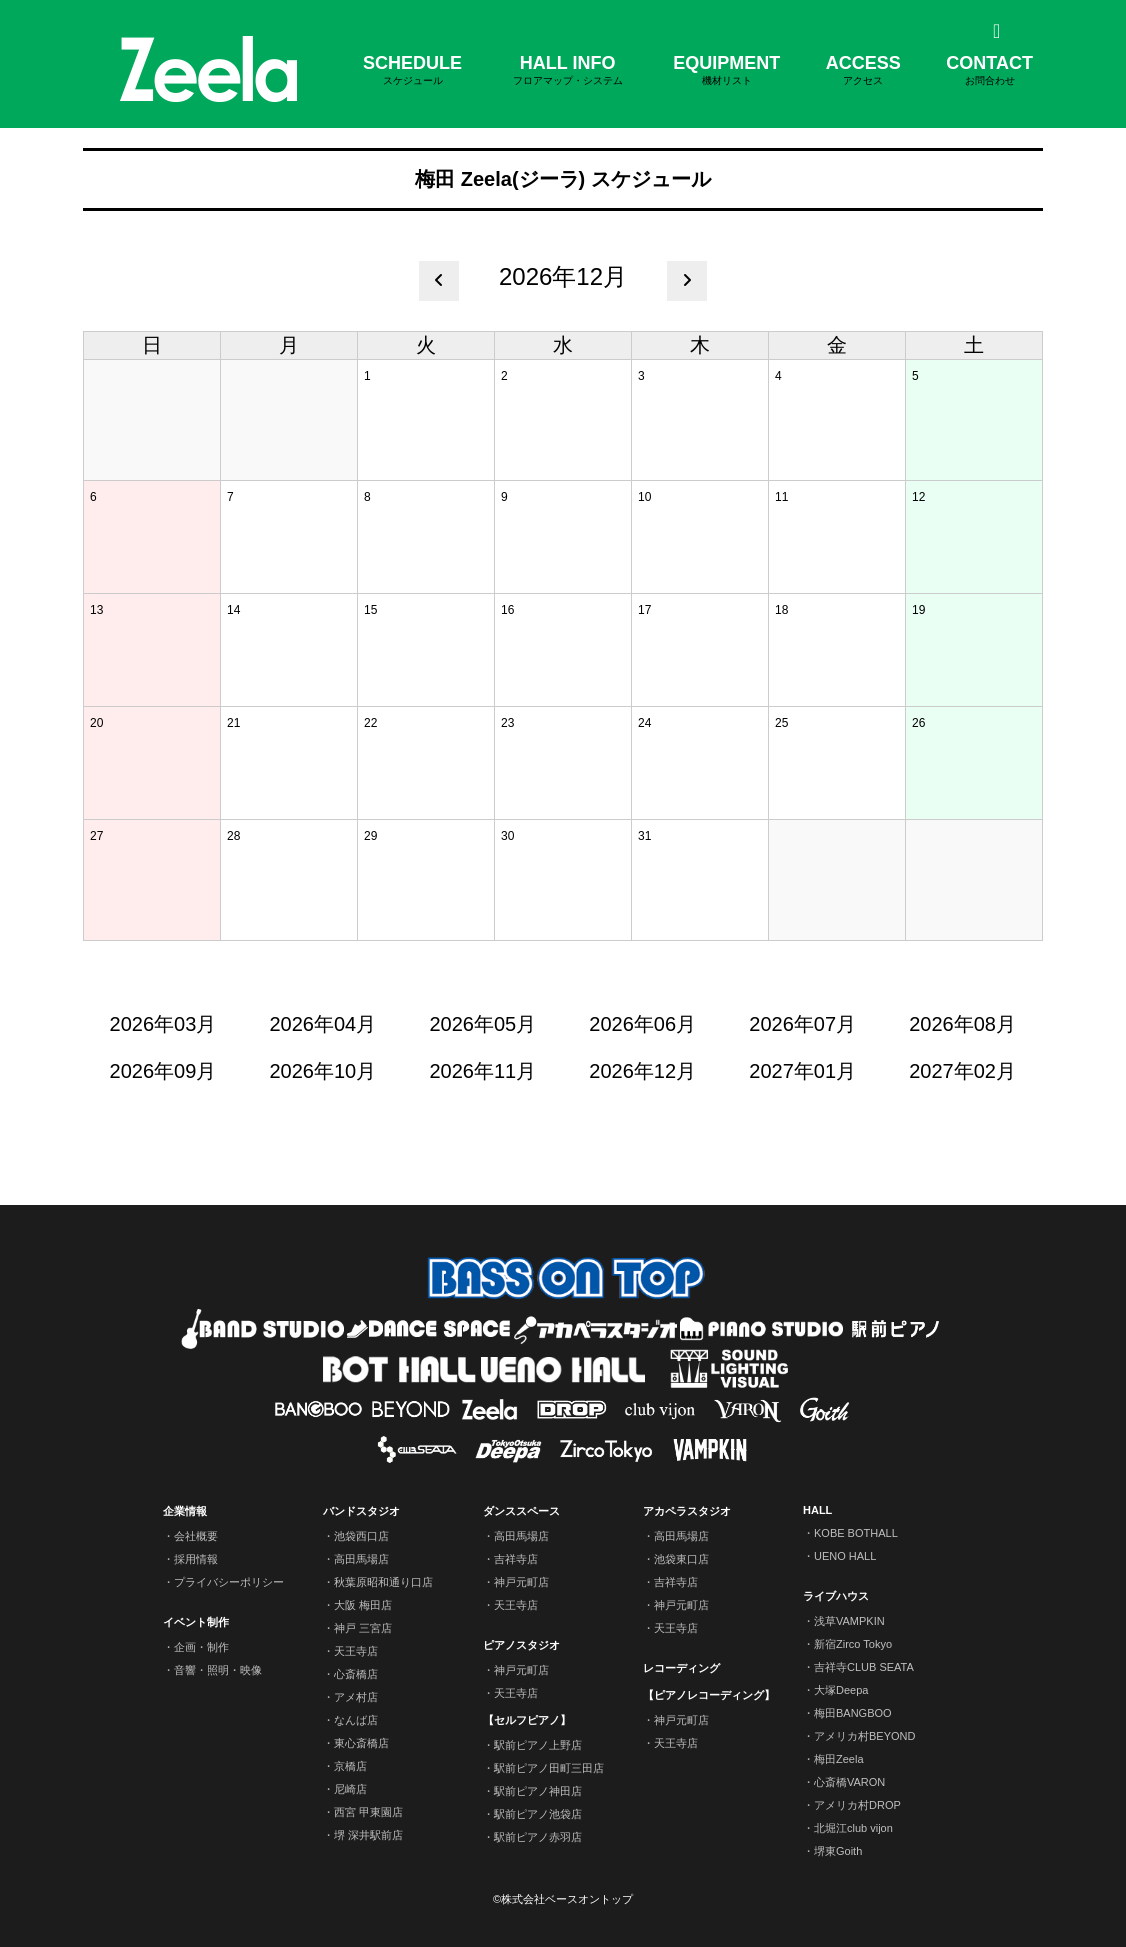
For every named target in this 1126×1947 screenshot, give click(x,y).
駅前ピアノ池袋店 (538, 1814)
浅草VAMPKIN (849, 1621)
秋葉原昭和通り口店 (383, 1582)
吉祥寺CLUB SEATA (864, 1667)
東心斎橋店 (361, 1743)
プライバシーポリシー (229, 1582)
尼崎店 (350, 1789)
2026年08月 (962, 1024)
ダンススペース (521, 1511)
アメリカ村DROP (857, 1805)
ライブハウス (836, 1596)
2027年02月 (962, 1071)
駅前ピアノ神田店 (538, 1791)
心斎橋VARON (849, 1782)
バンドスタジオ (361, 1511)
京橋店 (350, 1766)
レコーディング (681, 1668)
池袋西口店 (361, 1536)
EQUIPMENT (726, 70)
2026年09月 (163, 1071)
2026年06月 (642, 1024)
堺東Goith (838, 1851)
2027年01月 (802, 1071)
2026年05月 (482, 1024)
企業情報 (185, 1511)
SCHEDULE (412, 70)
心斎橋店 (356, 1674)
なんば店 (356, 1720)
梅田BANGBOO (853, 1713)
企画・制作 (201, 1647)
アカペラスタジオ (687, 1511)
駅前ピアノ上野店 (538, 1745)
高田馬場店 (361, 1559)
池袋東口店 (681, 1559)
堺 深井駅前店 (368, 1835)
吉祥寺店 (516, 1559)
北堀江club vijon (853, 1828)
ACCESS (863, 70)
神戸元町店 (521, 1582)
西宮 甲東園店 (368, 1812)
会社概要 (196, 1536)
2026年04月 (323, 1024)
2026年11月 (482, 1071)
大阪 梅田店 (363, 1605)
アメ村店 (356, 1697)
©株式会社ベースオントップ (563, 1899)
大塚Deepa (841, 1690)
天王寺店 (356, 1651)
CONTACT (989, 70)
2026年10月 (323, 1071)
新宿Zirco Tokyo (853, 1644)
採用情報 (196, 1559)
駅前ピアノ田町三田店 (549, 1768)
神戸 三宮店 (363, 1628)
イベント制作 (196, 1622)
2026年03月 (163, 1024)
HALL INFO (568, 70)
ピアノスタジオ (521, 1645)
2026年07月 (802, 1024)
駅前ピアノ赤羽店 (538, 1837)
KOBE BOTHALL (856, 1533)
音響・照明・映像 (218, 1670)
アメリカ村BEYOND (864, 1736)
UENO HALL (845, 1556)
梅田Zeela (839, 1759)
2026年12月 (642, 1071)
